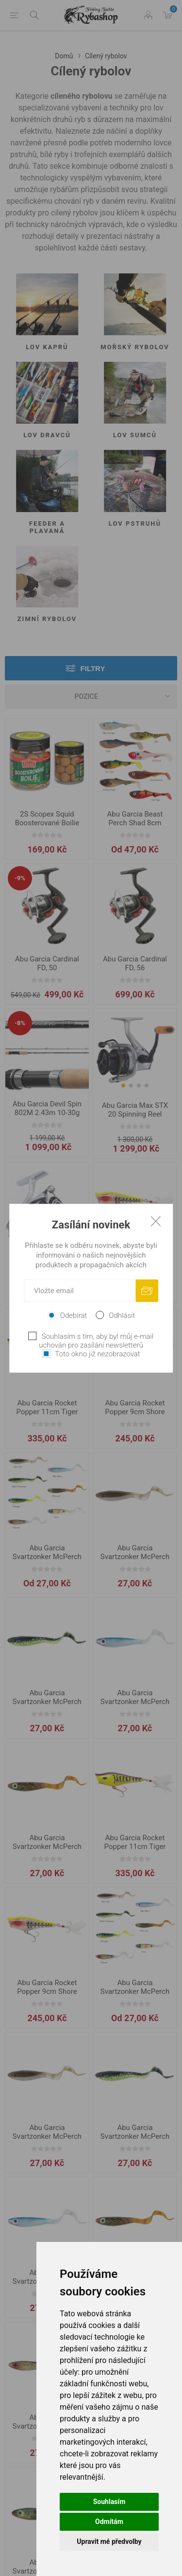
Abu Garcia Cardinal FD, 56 (135, 963)
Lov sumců (135, 435)
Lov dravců (47, 435)
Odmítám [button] (109, 2521)
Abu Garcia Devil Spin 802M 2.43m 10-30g (47, 1108)
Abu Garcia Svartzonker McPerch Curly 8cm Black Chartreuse (47, 1705)
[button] (123, 1085)
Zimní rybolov (47, 618)
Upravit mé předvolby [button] (109, 2541)
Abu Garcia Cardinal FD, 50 (47, 963)
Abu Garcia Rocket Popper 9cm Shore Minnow (135, 1412)
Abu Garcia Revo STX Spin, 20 (47, 1262)
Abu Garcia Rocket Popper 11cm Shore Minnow (135, 1267)
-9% (20, 878)
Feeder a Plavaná (47, 527)
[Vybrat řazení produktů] (91, 696)
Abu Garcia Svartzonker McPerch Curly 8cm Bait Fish (134, 1557)
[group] (135, 1051)
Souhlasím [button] (109, 2501)
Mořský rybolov (134, 347)
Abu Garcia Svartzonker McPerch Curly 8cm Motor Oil (47, 1846)
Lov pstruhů (135, 523)
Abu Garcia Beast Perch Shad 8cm (135, 818)
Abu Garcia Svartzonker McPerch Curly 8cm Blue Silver (134, 1701)
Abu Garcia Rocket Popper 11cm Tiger (47, 1407)
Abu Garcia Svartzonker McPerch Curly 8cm (47, 1557)
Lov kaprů (47, 347)
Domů (64, 56)
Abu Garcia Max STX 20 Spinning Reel (135, 1110)
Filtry (93, 668)
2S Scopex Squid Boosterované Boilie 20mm (47, 823)
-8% (20, 1023)
